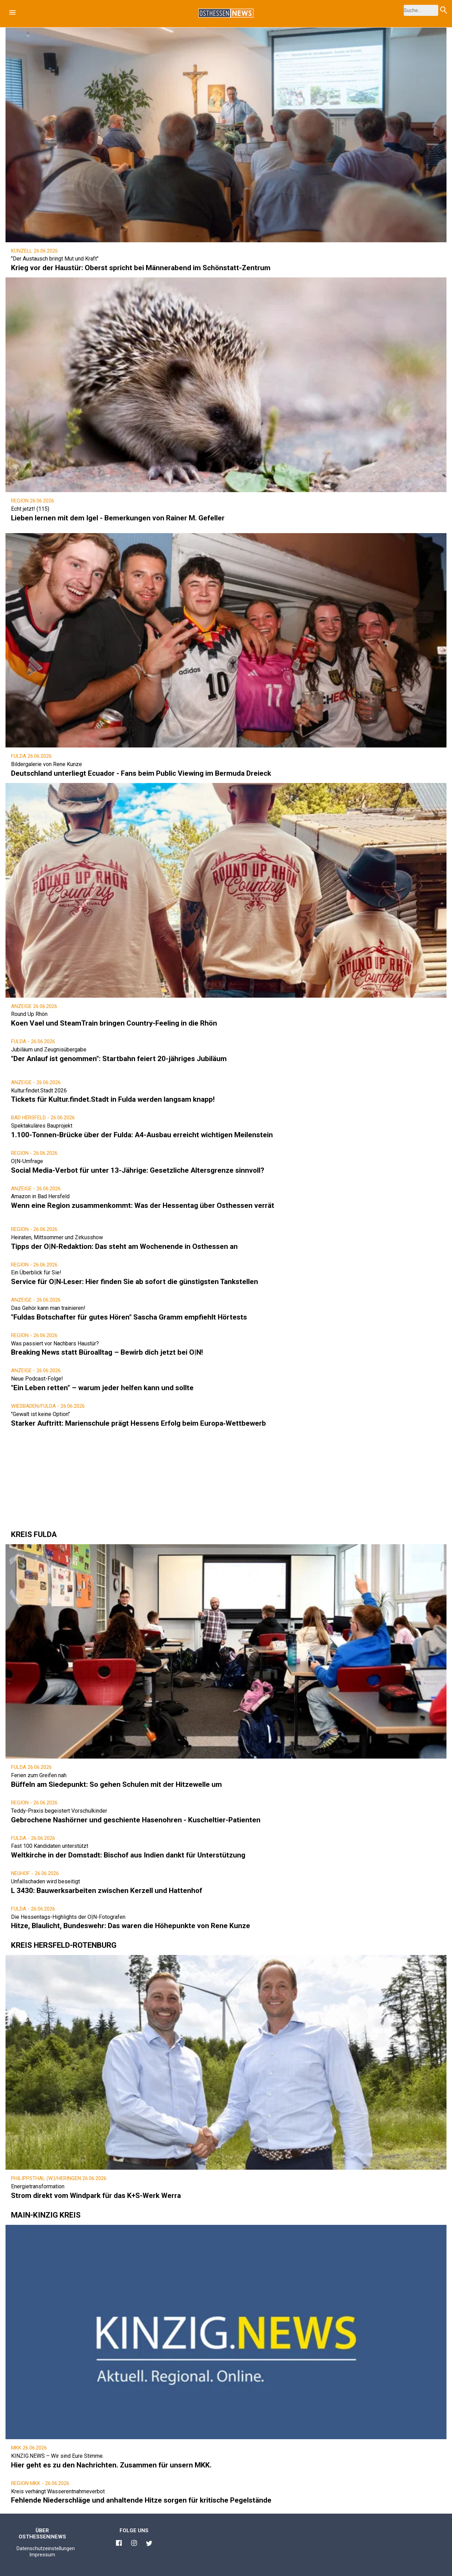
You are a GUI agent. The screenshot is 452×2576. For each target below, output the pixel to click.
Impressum (42, 2555)
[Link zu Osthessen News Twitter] (149, 2544)
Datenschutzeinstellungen (46, 2548)
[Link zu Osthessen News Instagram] (134, 2544)
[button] (12, 12)
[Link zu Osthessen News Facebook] (119, 2544)
